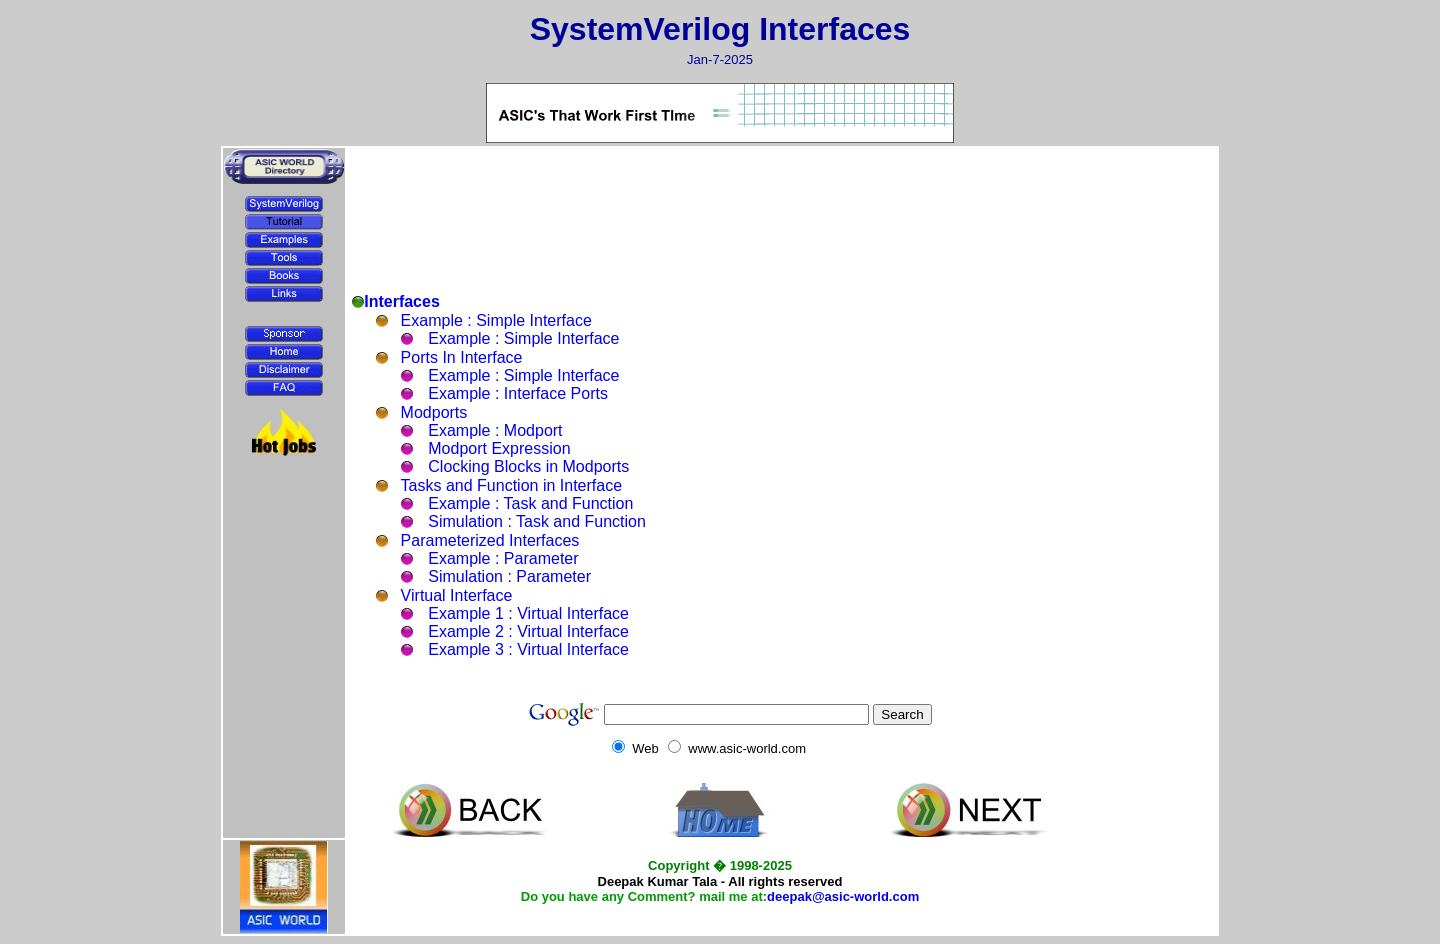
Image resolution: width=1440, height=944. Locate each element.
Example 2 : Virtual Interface (528, 631)
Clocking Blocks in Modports (528, 466)
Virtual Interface (457, 595)
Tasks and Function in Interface (511, 485)
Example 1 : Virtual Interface (528, 613)
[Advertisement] (284, 512)
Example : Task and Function (530, 503)
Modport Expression (499, 448)
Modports (434, 412)
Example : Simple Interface (496, 320)
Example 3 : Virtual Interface (528, 649)
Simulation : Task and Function (537, 521)
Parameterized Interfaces (490, 540)
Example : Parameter (503, 558)
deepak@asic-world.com (843, 896)
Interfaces (402, 301)
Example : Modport (495, 430)
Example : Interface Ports (518, 393)
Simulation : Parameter (509, 576)
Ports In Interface (462, 357)
